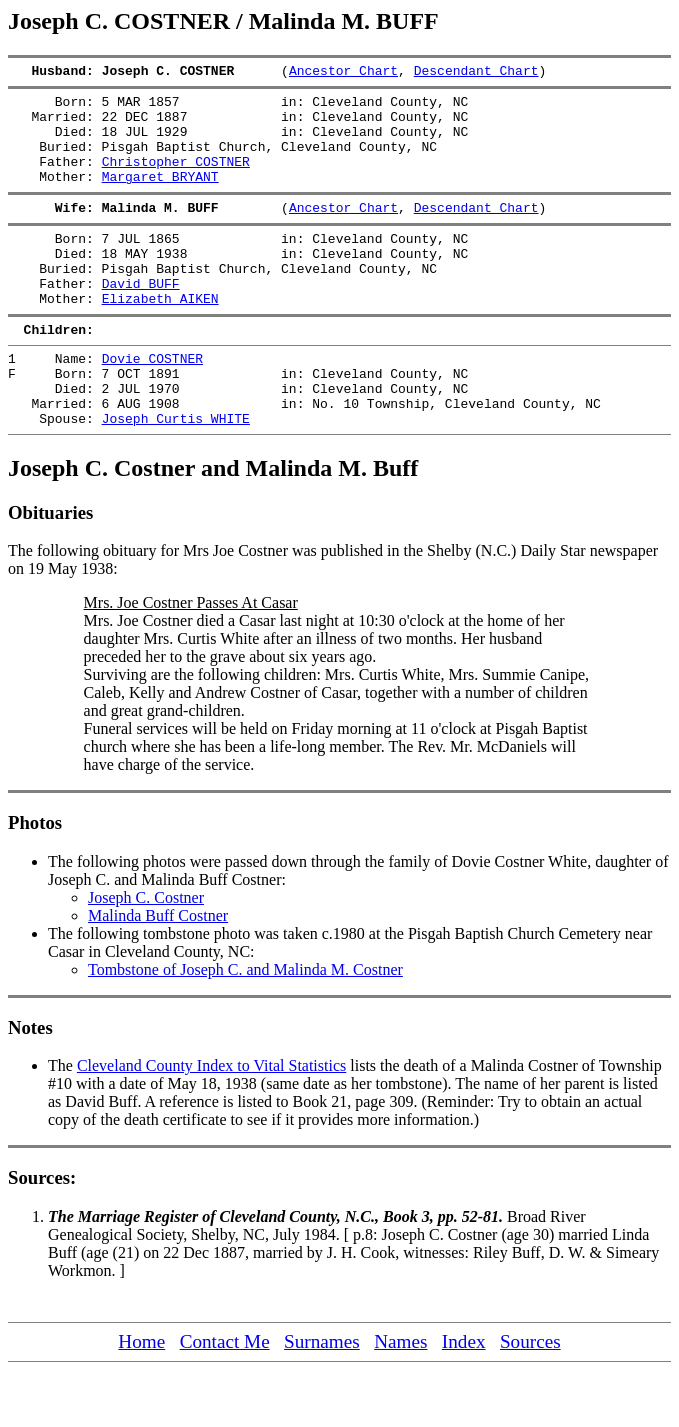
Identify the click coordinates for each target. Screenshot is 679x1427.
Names (400, 1398)
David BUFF (141, 319)
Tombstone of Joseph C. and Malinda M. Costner (245, 1026)
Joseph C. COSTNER (191, 73)
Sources (530, 1398)
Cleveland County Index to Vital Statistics (211, 1122)
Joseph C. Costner (146, 954)
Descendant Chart (476, 73)
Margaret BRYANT (160, 197)
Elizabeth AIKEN (160, 337)
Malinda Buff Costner (158, 972)
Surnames (322, 1398)
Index (464, 1398)
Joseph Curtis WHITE (176, 475)
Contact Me (225, 1398)
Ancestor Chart (343, 73)
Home (141, 1398)
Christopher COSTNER (176, 179)
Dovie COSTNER (152, 403)
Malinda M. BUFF (191, 231)
